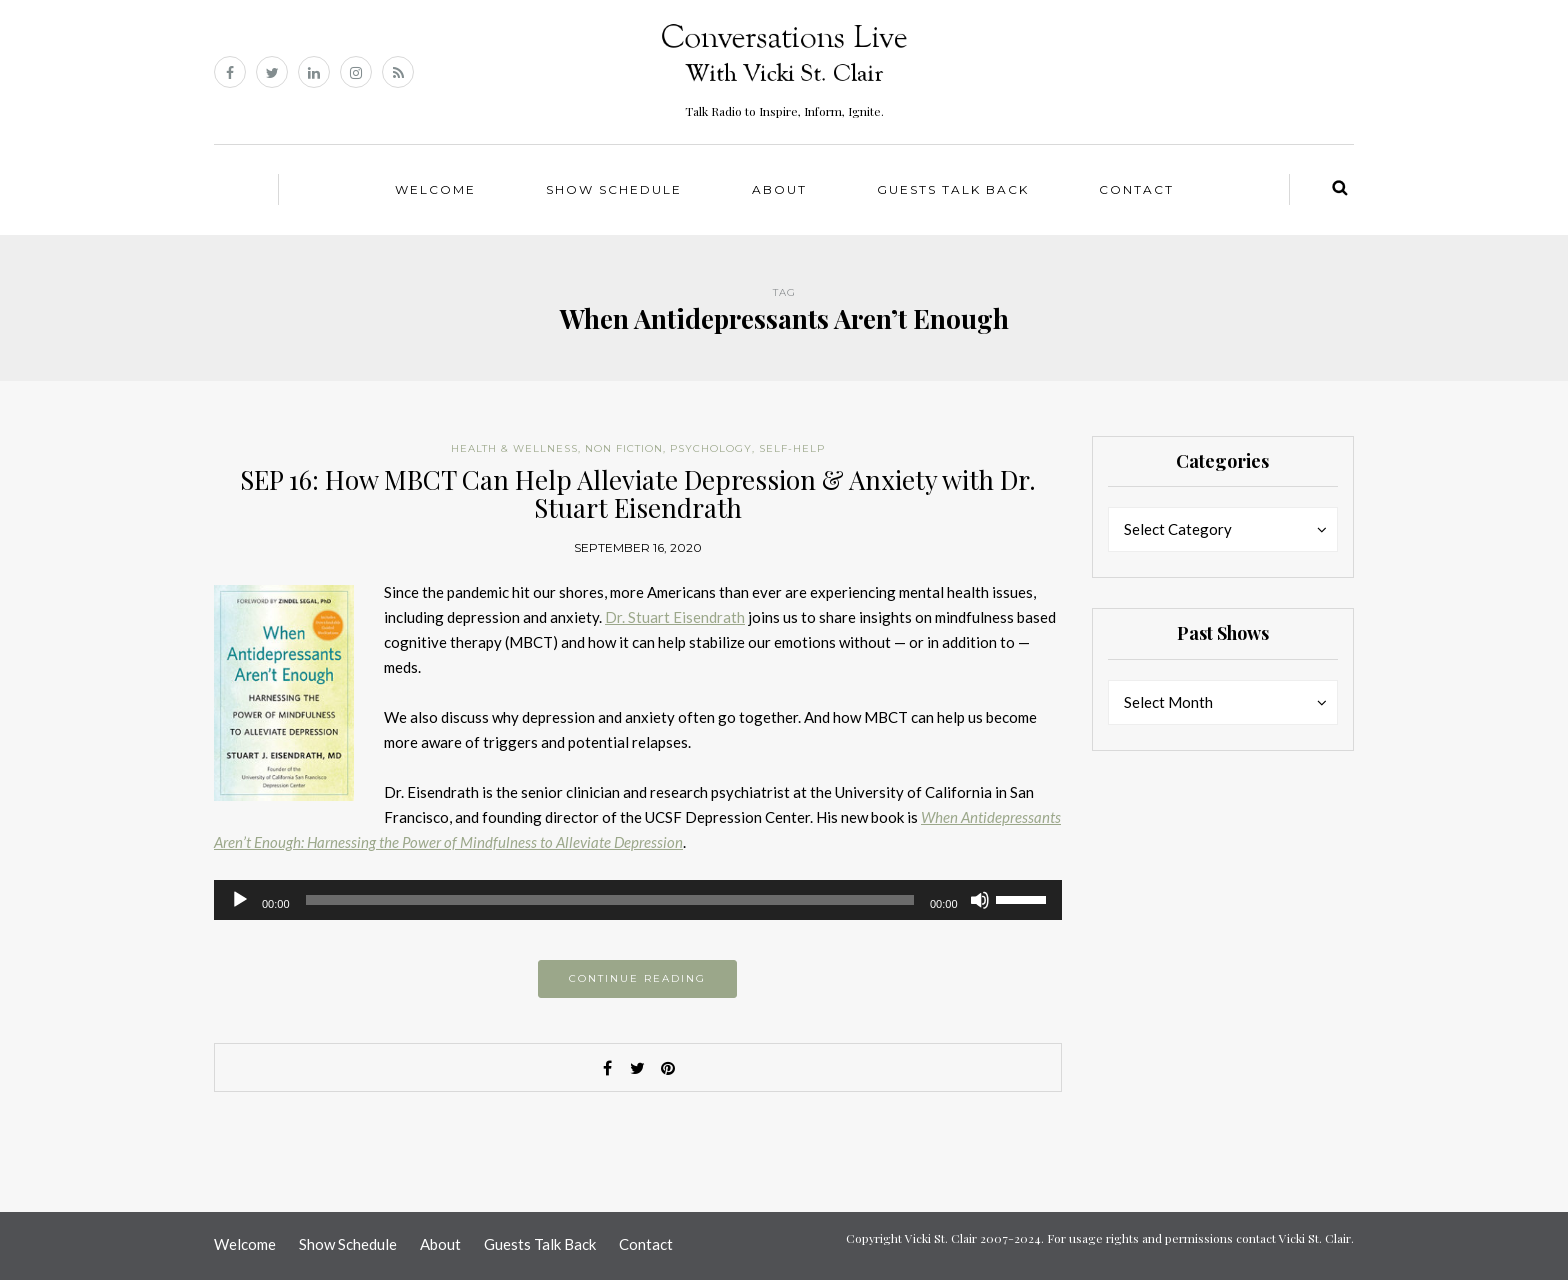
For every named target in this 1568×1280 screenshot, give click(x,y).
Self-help (792, 448)
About (779, 189)
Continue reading (637, 978)
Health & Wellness (514, 448)
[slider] (610, 900)
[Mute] (980, 900)
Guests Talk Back (953, 189)
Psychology (711, 448)
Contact (1136, 189)
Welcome (435, 189)
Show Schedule (614, 189)
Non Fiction (624, 448)
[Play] (240, 900)
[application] (638, 900)
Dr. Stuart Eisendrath (675, 617)
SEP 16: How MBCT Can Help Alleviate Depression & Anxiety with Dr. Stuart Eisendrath (638, 494)
